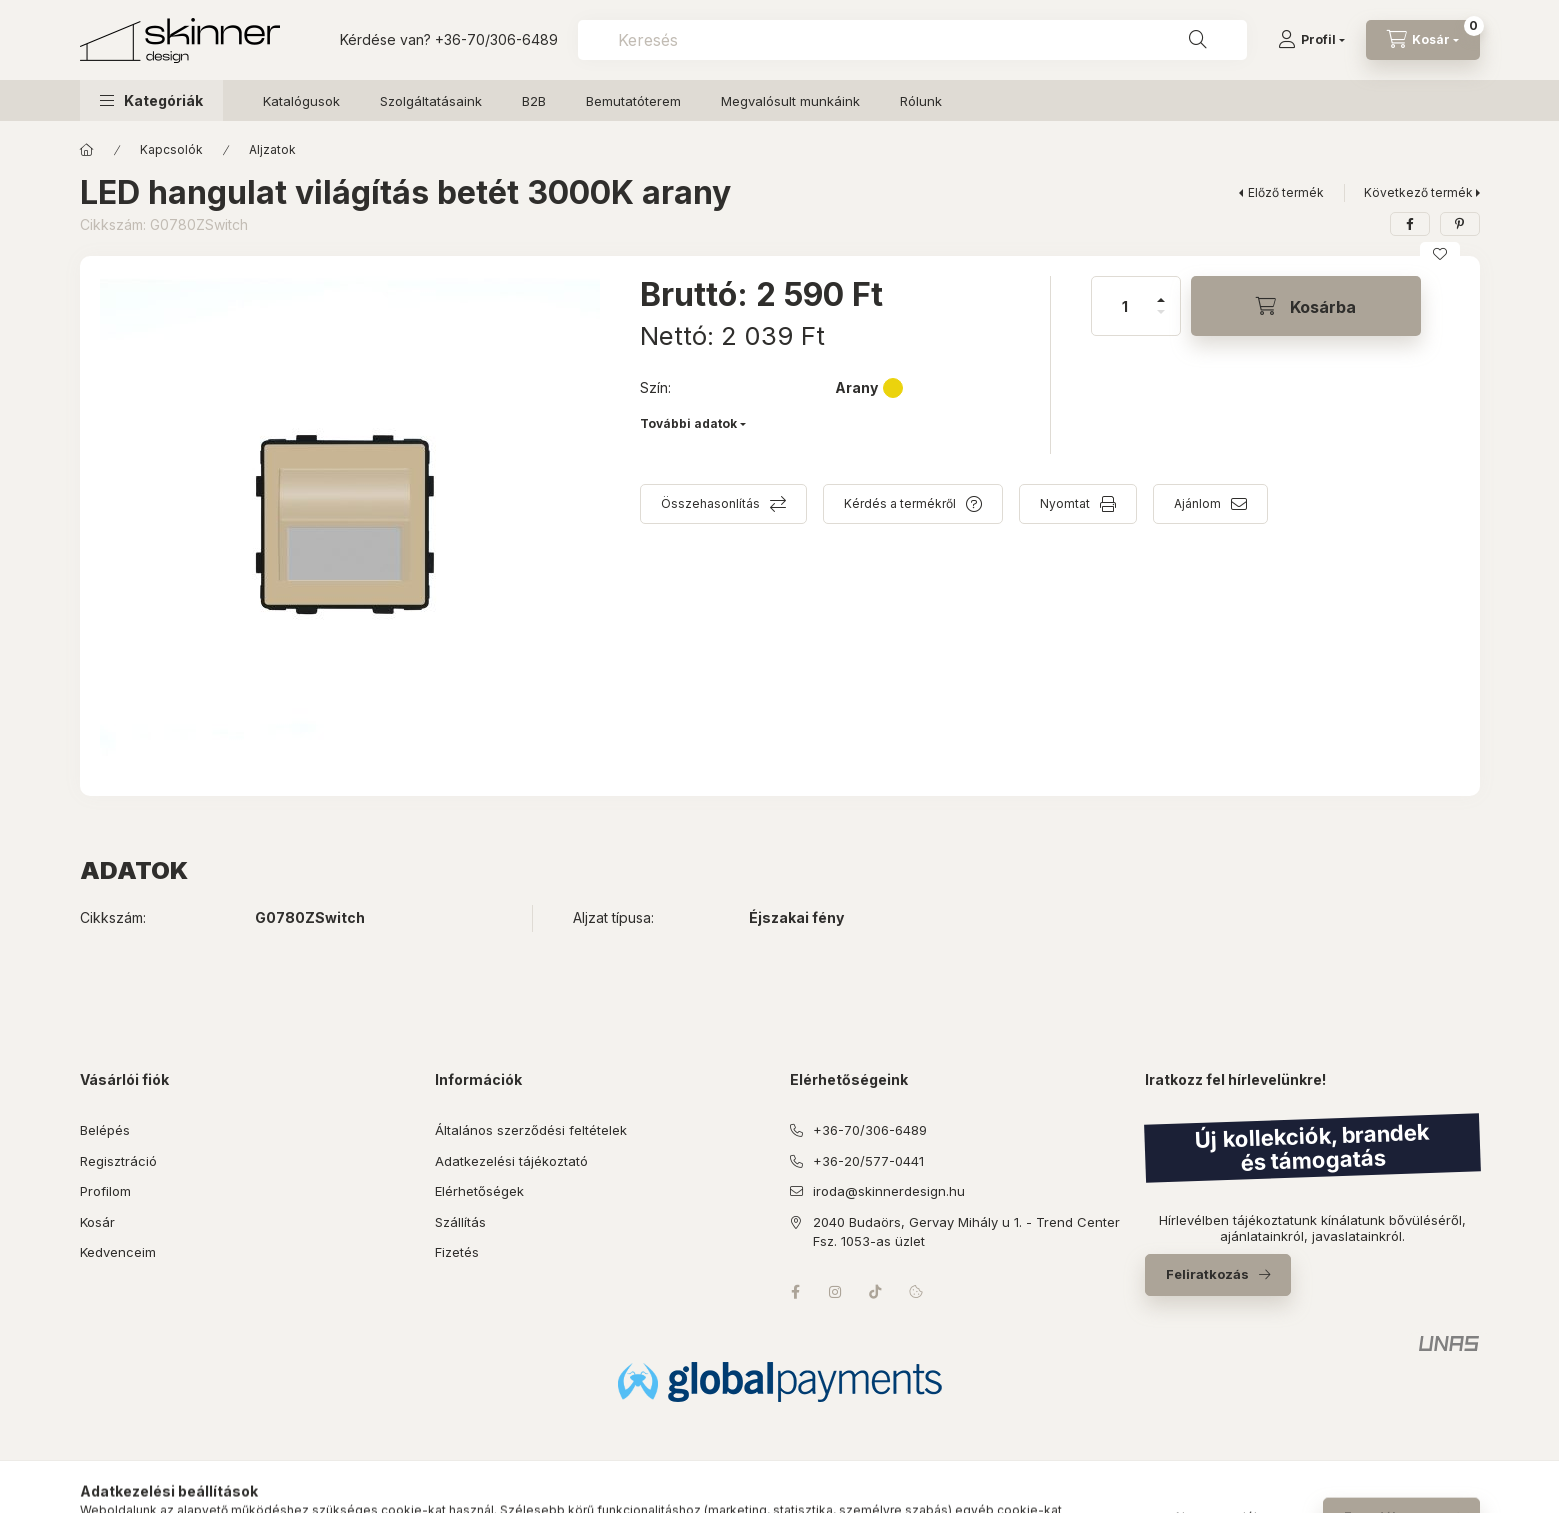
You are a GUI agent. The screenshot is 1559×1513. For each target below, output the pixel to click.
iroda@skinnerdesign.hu (889, 1191)
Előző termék (1286, 192)
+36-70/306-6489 (496, 39)
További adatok (688, 423)
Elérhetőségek (479, 1191)
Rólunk (921, 101)
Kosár (97, 1222)
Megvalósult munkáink (790, 101)
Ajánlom (1197, 503)
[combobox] (912, 40)
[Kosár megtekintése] (1423, 40)
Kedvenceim (118, 1252)
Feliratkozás (1207, 1274)
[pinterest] (1460, 224)
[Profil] (1311, 40)
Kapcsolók (171, 149)
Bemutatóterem (633, 101)
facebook (796, 1292)
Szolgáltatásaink (431, 101)
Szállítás (460, 1222)
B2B (534, 101)
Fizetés (457, 1252)
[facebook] (1410, 224)
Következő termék (1418, 192)
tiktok (876, 1292)
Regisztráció (118, 1161)
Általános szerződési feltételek (531, 1130)
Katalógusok (301, 101)
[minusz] (1161, 320)
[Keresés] (1198, 40)
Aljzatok (272, 149)
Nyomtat (1065, 503)
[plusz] (1161, 291)
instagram (836, 1292)
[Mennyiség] (1125, 306)
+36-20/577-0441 (868, 1161)
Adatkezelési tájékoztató (511, 1161)
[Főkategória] (87, 150)
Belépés (105, 1130)
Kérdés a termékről (900, 503)
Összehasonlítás (710, 503)
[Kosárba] (1306, 306)
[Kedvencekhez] (1440, 254)
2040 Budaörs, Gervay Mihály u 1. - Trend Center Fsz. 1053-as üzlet (966, 1232)
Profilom (105, 1191)
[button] (151, 100)
